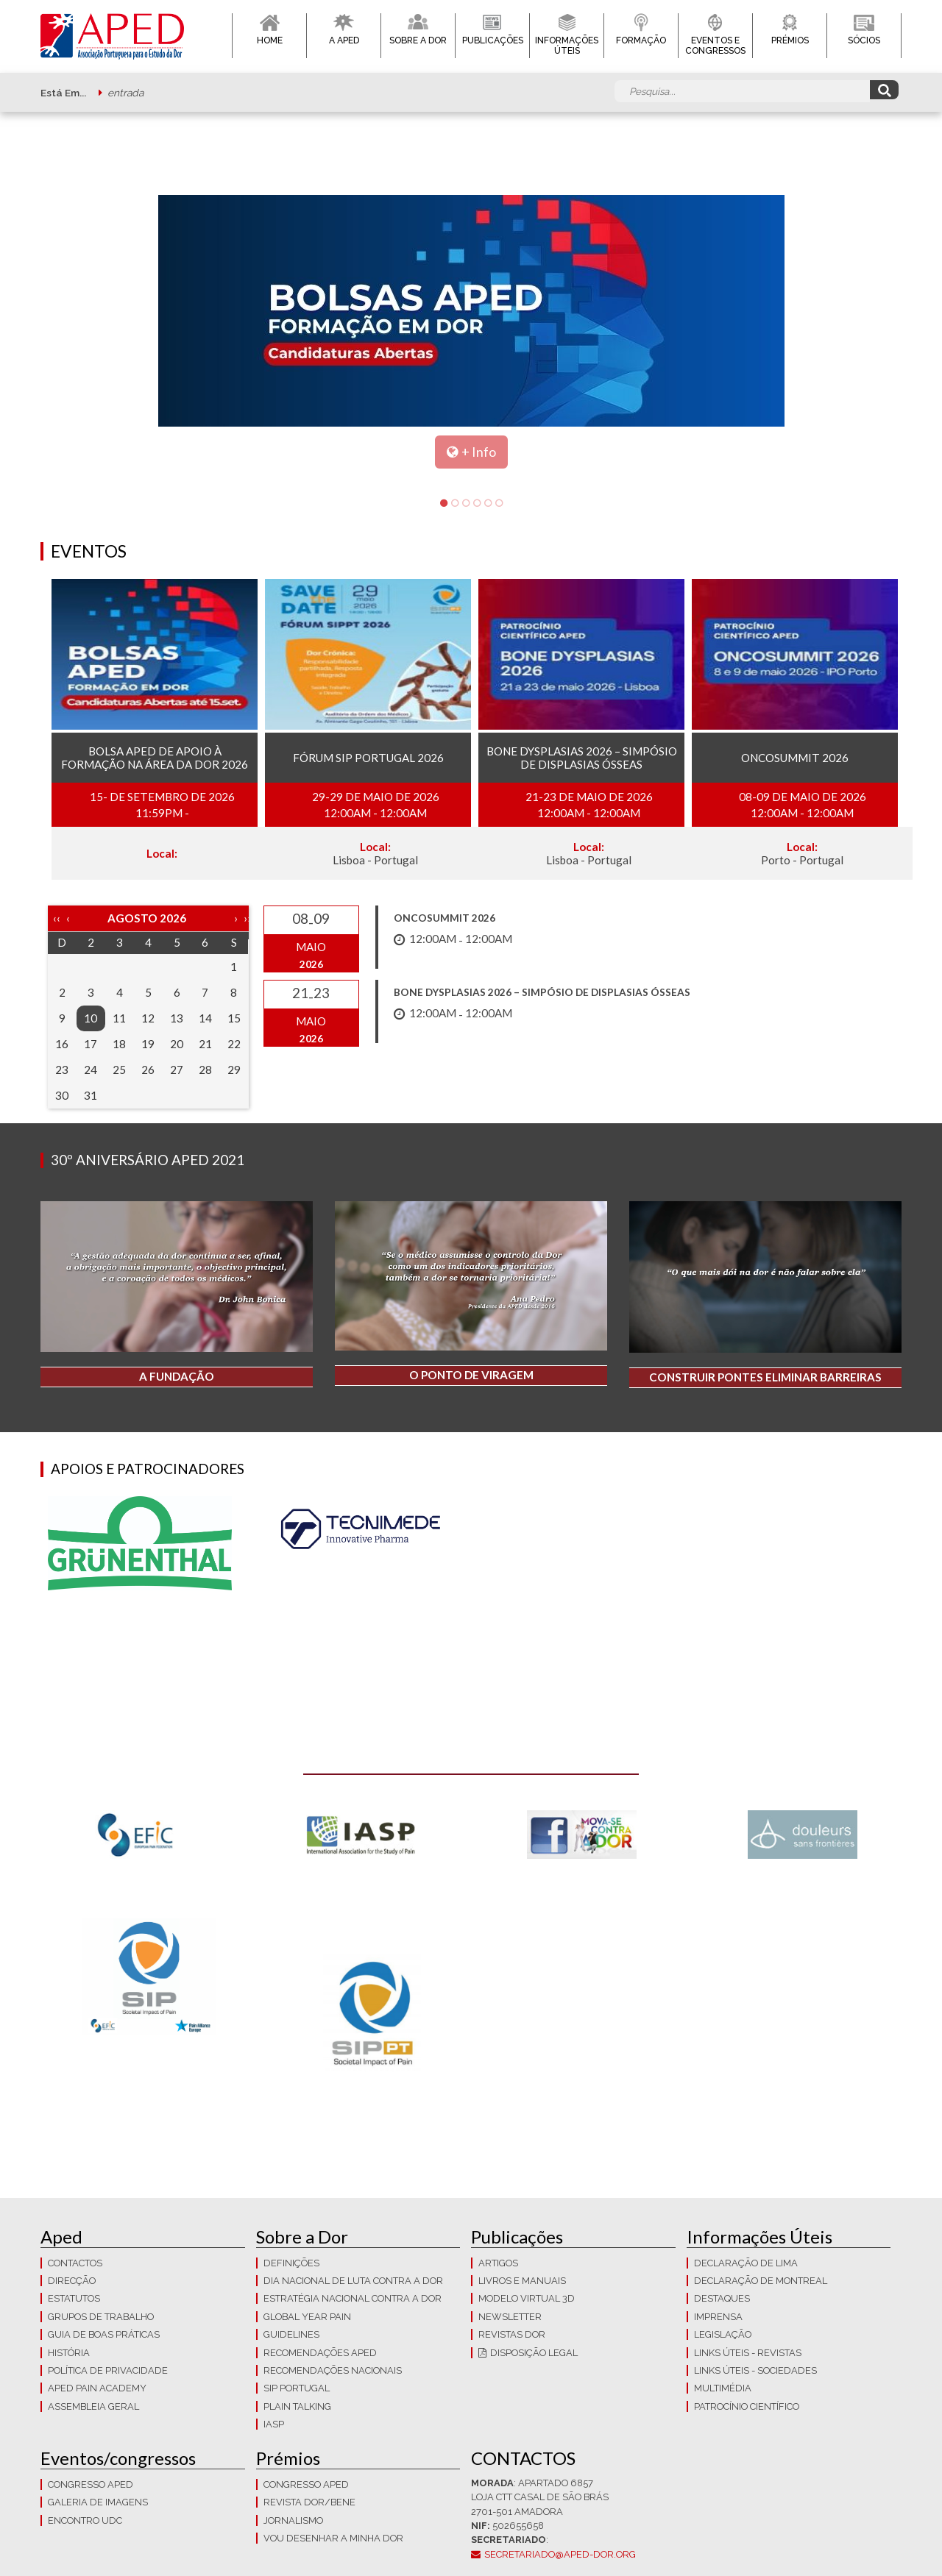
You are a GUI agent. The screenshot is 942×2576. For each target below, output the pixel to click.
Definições (291, 2263)
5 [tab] (487, 503)
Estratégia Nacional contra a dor (352, 2298)
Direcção (72, 2280)
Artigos (498, 2263)
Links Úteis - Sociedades (755, 2370)
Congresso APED (90, 2484)
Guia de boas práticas (104, 2334)
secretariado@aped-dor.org (560, 2554)
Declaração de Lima (746, 2263)
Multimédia (722, 2388)
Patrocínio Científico (746, 2406)
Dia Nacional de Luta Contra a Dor (353, 2280)
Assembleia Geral (93, 2406)
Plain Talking (297, 2406)
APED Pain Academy (97, 2388)
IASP (273, 2424)
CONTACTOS (75, 2263)
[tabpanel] (471, 332)
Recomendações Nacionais (332, 2370)
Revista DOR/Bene (309, 2502)
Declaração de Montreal (760, 2280)
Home (270, 40)
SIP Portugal (296, 2388)
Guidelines (291, 2334)
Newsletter (510, 2316)
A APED (344, 40)
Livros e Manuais (522, 2280)
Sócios (864, 40)
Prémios (790, 40)
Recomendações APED (320, 2352)
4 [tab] (476, 503)
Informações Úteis (566, 45)
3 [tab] (465, 503)
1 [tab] (443, 503)
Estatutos (74, 2298)
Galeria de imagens (98, 2502)
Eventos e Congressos (715, 45)
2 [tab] (454, 503)
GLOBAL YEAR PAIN (307, 2316)
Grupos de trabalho (101, 2316)
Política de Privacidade (108, 2370)
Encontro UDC (85, 2520)
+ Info (478, 452)
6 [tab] (498, 503)
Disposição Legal (534, 2352)
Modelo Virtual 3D (526, 2298)
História (69, 2352)
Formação (641, 40)
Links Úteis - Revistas (747, 2352)
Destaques (722, 2298)
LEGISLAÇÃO (722, 2334)
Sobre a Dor (418, 40)
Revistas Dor (511, 2334)
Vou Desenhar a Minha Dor (333, 2538)
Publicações (492, 40)
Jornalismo (293, 2520)
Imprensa (718, 2316)
